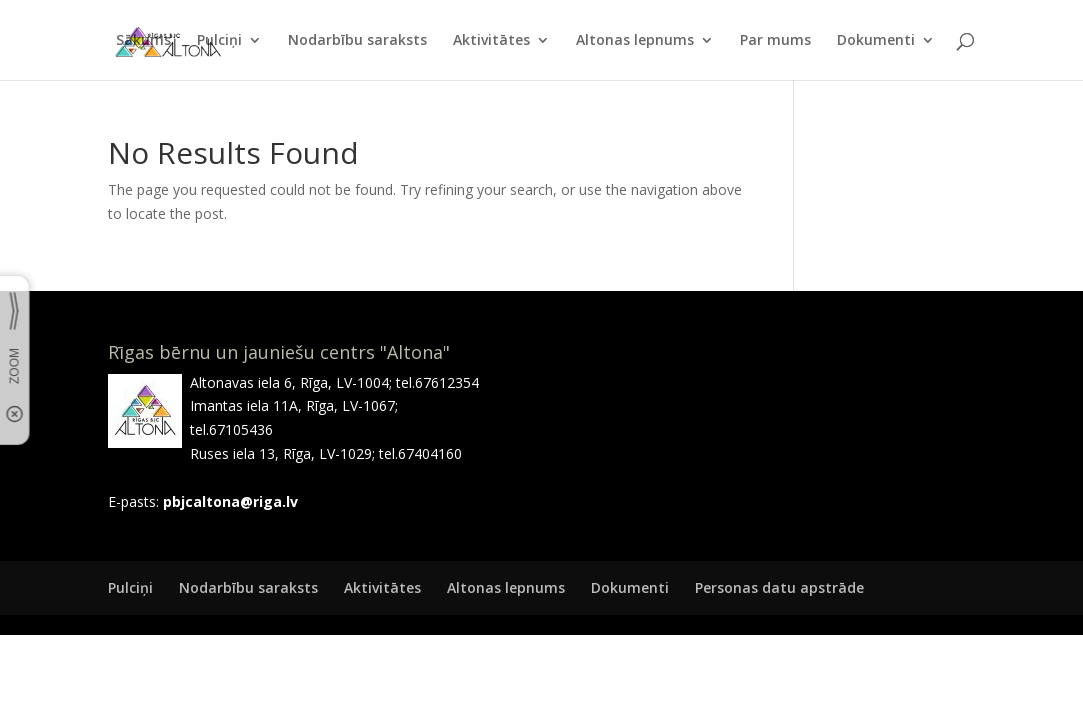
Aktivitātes (491, 41)
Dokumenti (876, 41)
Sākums (143, 41)
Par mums (775, 41)
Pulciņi (219, 41)
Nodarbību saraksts (357, 41)
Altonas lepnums (635, 41)
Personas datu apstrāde (779, 587)
